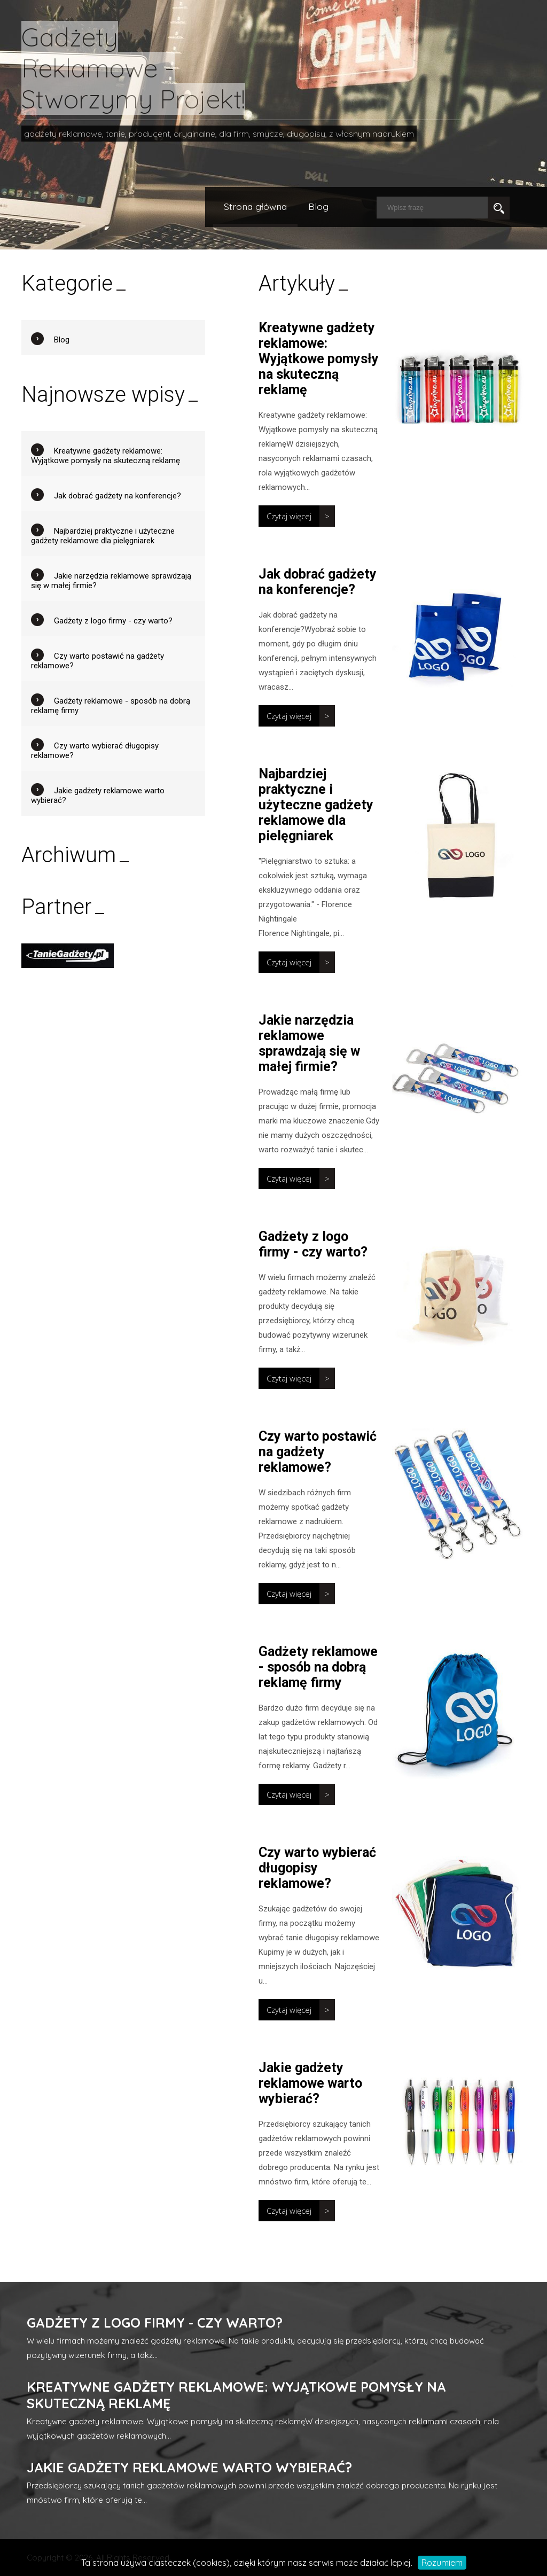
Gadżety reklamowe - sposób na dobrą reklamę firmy (318, 1667)
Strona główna (255, 206)
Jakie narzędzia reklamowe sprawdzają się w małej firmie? (309, 1043)
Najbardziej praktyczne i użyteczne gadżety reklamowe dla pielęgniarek (316, 805)
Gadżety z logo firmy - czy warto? (313, 1244)
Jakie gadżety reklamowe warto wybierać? (310, 2083)
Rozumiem (442, 2562)
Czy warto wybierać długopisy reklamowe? (317, 1868)
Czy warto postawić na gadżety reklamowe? (318, 1451)
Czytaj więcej (289, 516)
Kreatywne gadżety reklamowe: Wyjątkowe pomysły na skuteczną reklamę (319, 358)
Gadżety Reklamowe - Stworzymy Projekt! (133, 68)
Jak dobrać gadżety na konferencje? (318, 581)
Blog (318, 206)
